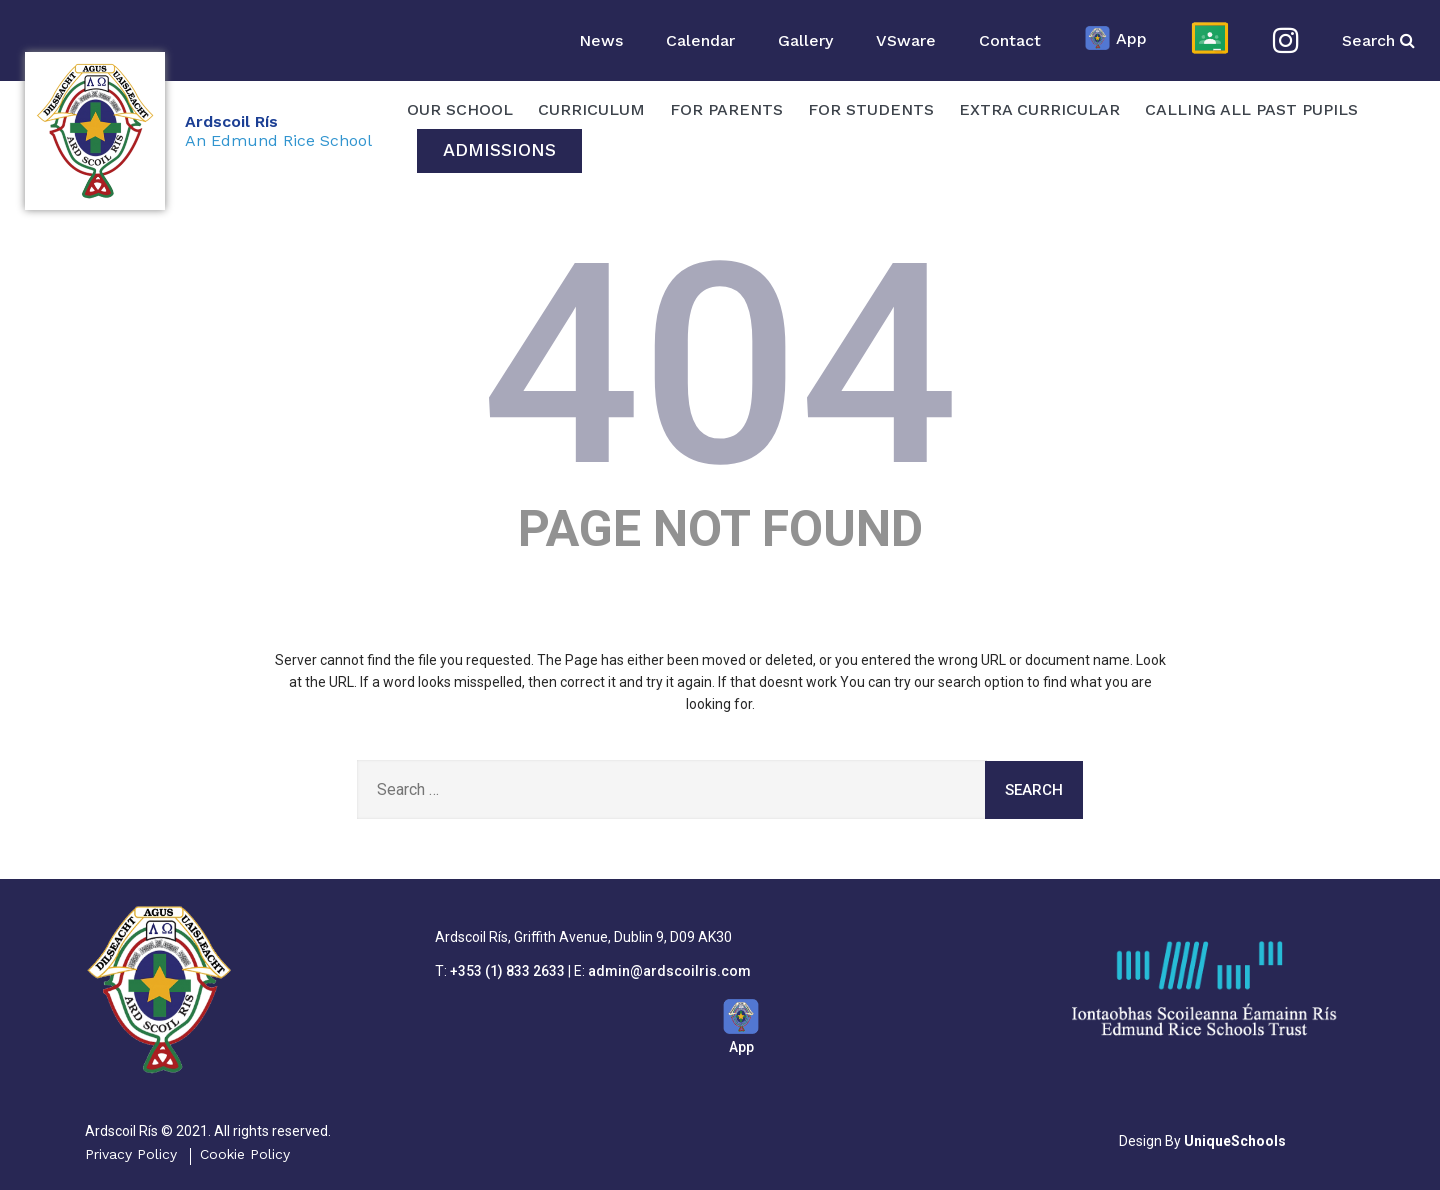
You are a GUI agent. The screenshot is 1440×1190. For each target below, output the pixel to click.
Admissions (499, 149)
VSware (906, 40)
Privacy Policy (131, 1154)
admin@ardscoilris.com (669, 971)
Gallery (805, 40)
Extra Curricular (1039, 109)
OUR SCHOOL (460, 109)
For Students (871, 109)
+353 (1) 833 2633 (507, 971)
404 (720, 366)
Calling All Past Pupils (1251, 109)
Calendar (700, 40)
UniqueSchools (1235, 1141)
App (1115, 40)
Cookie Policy (245, 1154)
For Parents (726, 109)
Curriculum (591, 109)
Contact (1010, 40)
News (601, 40)
